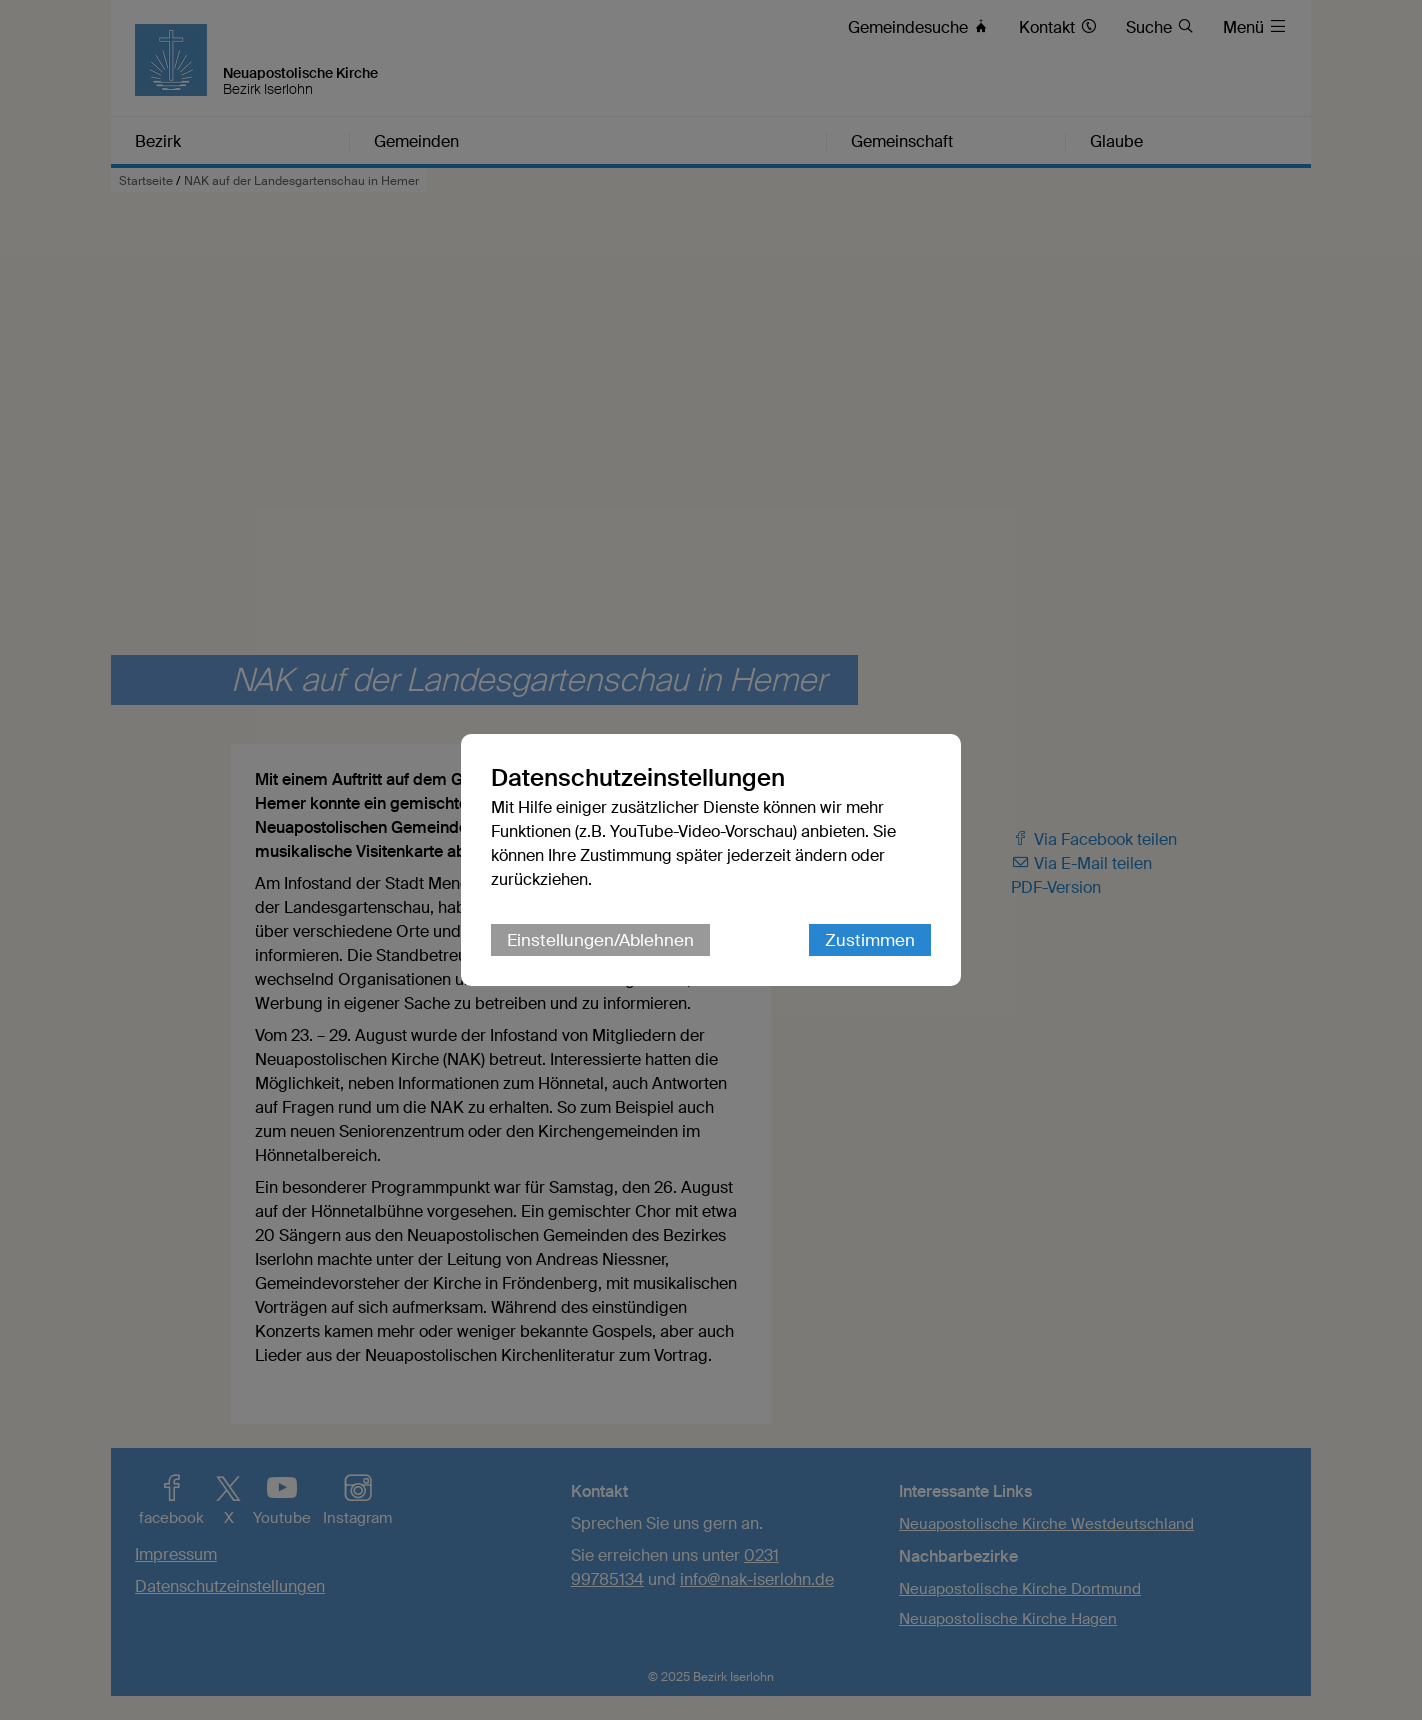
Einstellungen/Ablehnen (600, 940)
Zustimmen (870, 940)
